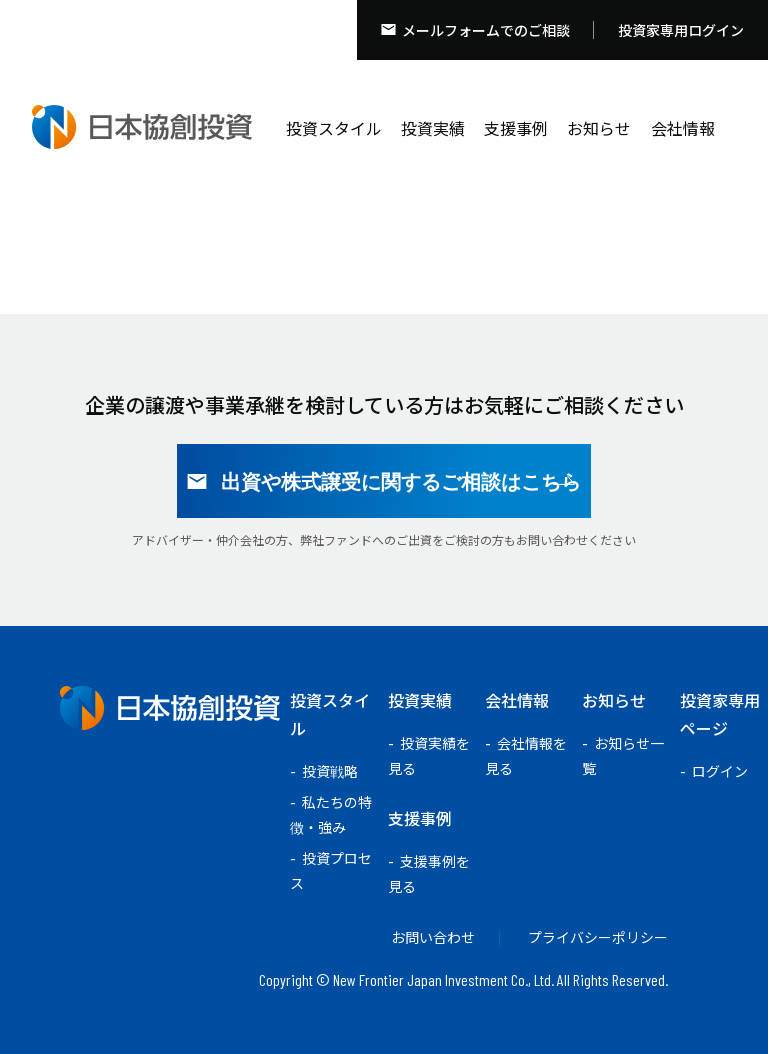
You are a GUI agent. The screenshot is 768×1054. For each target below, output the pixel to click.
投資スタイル (334, 128)
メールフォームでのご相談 (486, 30)
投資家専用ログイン (681, 30)
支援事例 (516, 128)
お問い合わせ (433, 937)
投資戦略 (330, 771)
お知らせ (599, 128)
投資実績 (433, 128)
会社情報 (683, 128)
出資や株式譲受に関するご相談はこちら (401, 481)
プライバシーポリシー (598, 937)
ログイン (720, 771)
